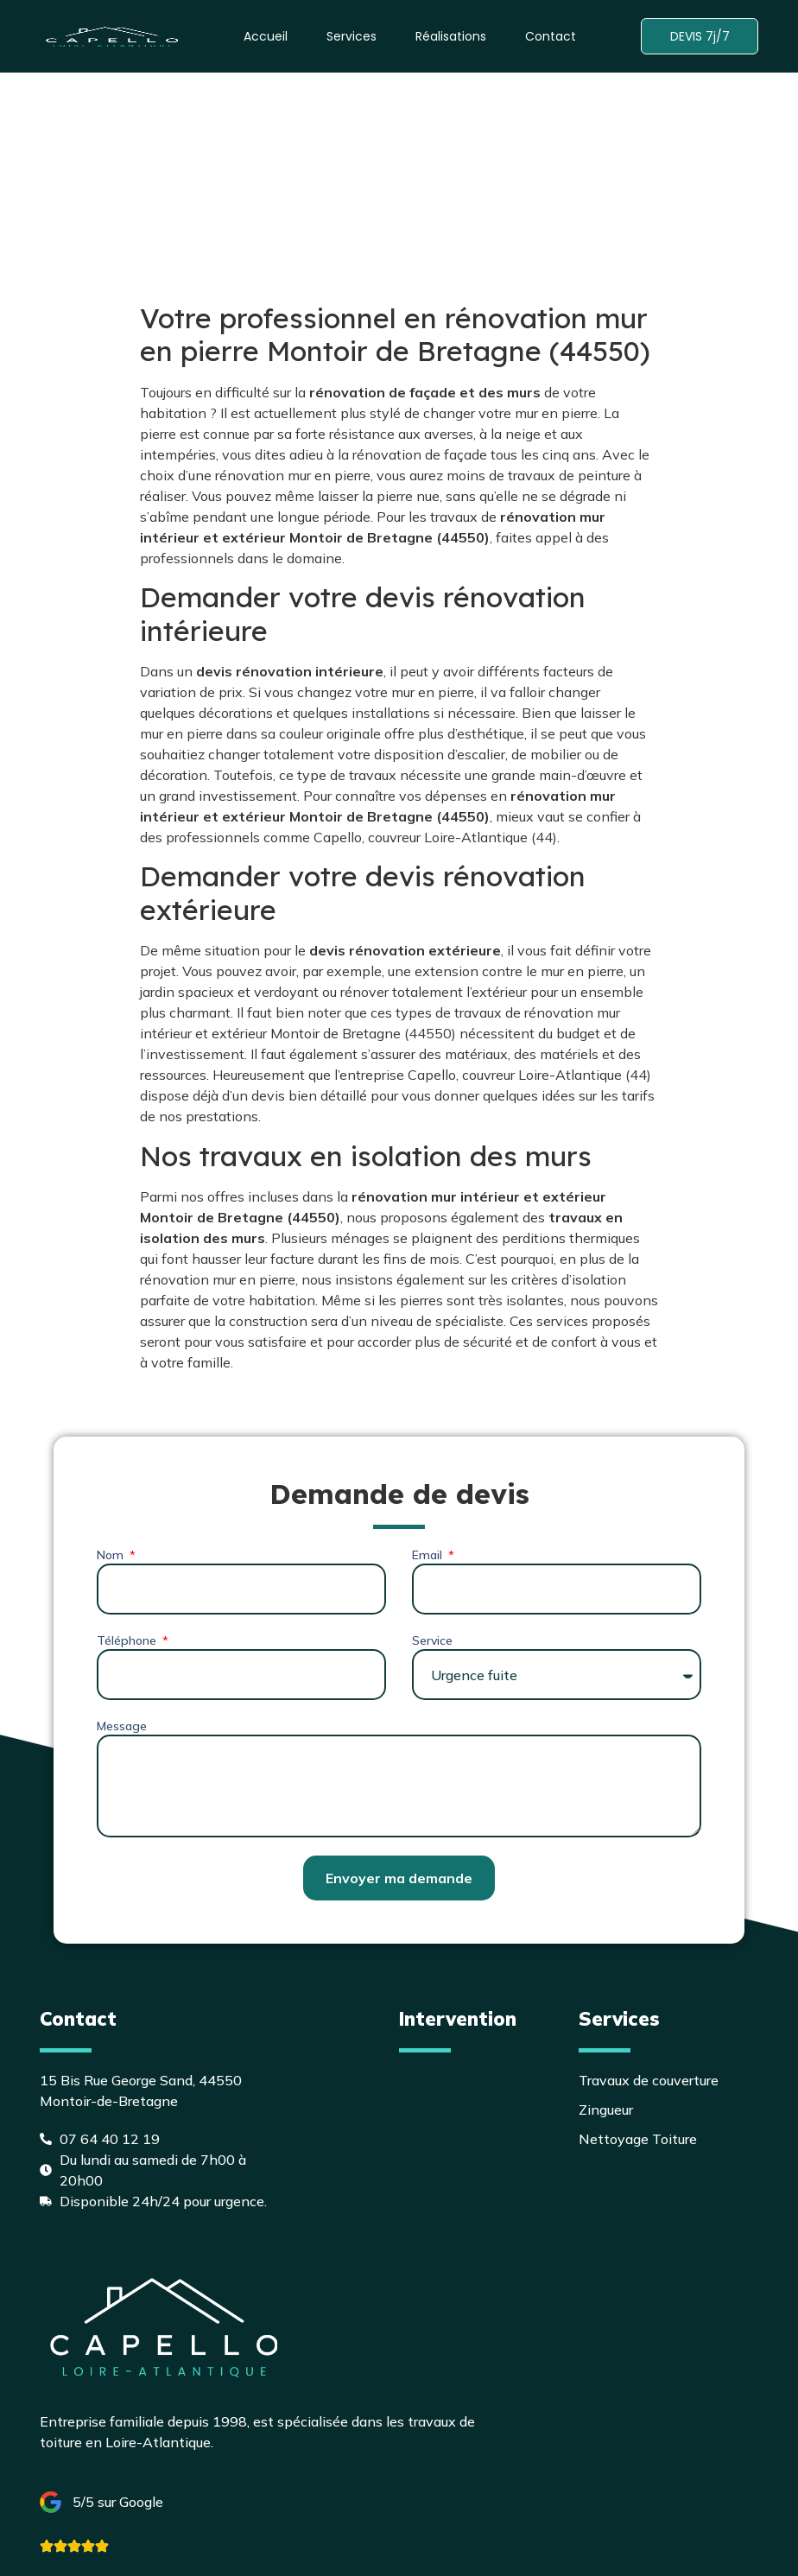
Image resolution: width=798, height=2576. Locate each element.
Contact (547, 36)
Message (122, 1726)
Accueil (263, 36)
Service (432, 1640)
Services (349, 36)
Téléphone (128, 1640)
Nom (112, 1555)
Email (429, 1555)
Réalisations (448, 36)
